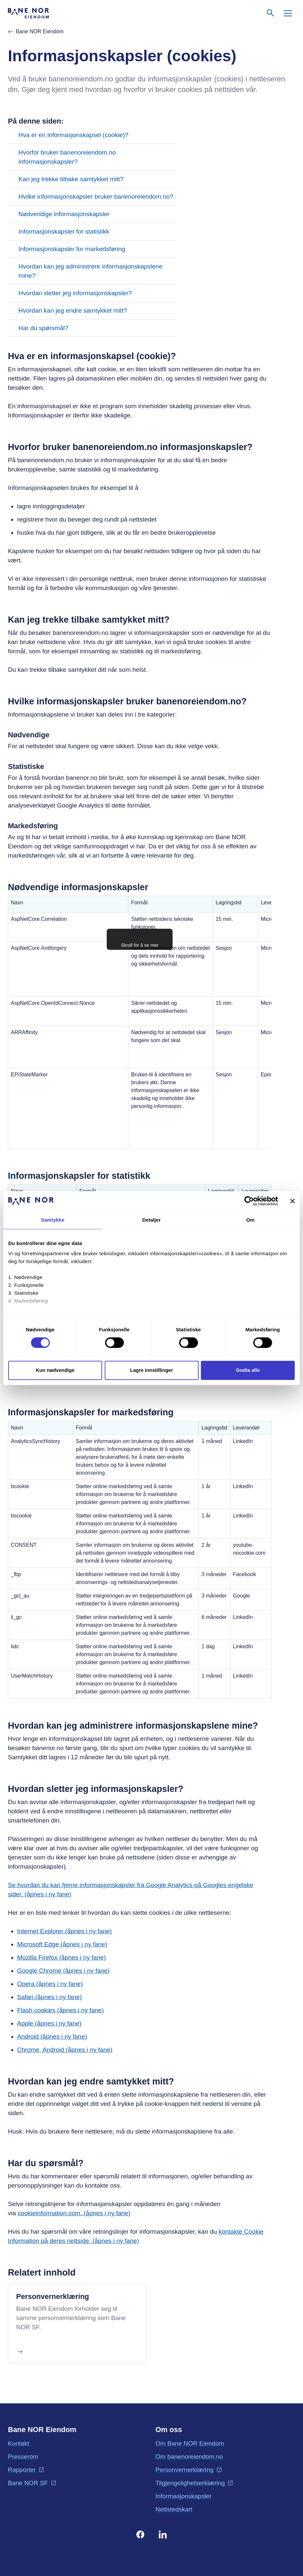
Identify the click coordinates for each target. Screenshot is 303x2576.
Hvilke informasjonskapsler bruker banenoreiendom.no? (95, 196)
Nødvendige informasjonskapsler (64, 214)
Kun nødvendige (55, 1370)
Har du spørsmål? (43, 328)
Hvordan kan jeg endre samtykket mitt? (72, 310)
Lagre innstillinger (151, 1370)
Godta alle (248, 1370)
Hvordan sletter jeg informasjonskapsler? (75, 293)
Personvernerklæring (52, 2296)
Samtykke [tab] (53, 1220)
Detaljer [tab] (151, 1220)
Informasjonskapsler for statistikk (63, 231)
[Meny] (288, 13)
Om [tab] (250, 1220)
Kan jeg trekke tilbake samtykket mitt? (71, 179)
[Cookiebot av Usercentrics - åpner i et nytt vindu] (249, 1201)
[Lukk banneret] (292, 1201)
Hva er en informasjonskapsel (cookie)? (73, 134)
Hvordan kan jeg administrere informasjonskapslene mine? (90, 271)
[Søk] (270, 13)
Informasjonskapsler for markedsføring (71, 248)
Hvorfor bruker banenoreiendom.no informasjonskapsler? (67, 157)
